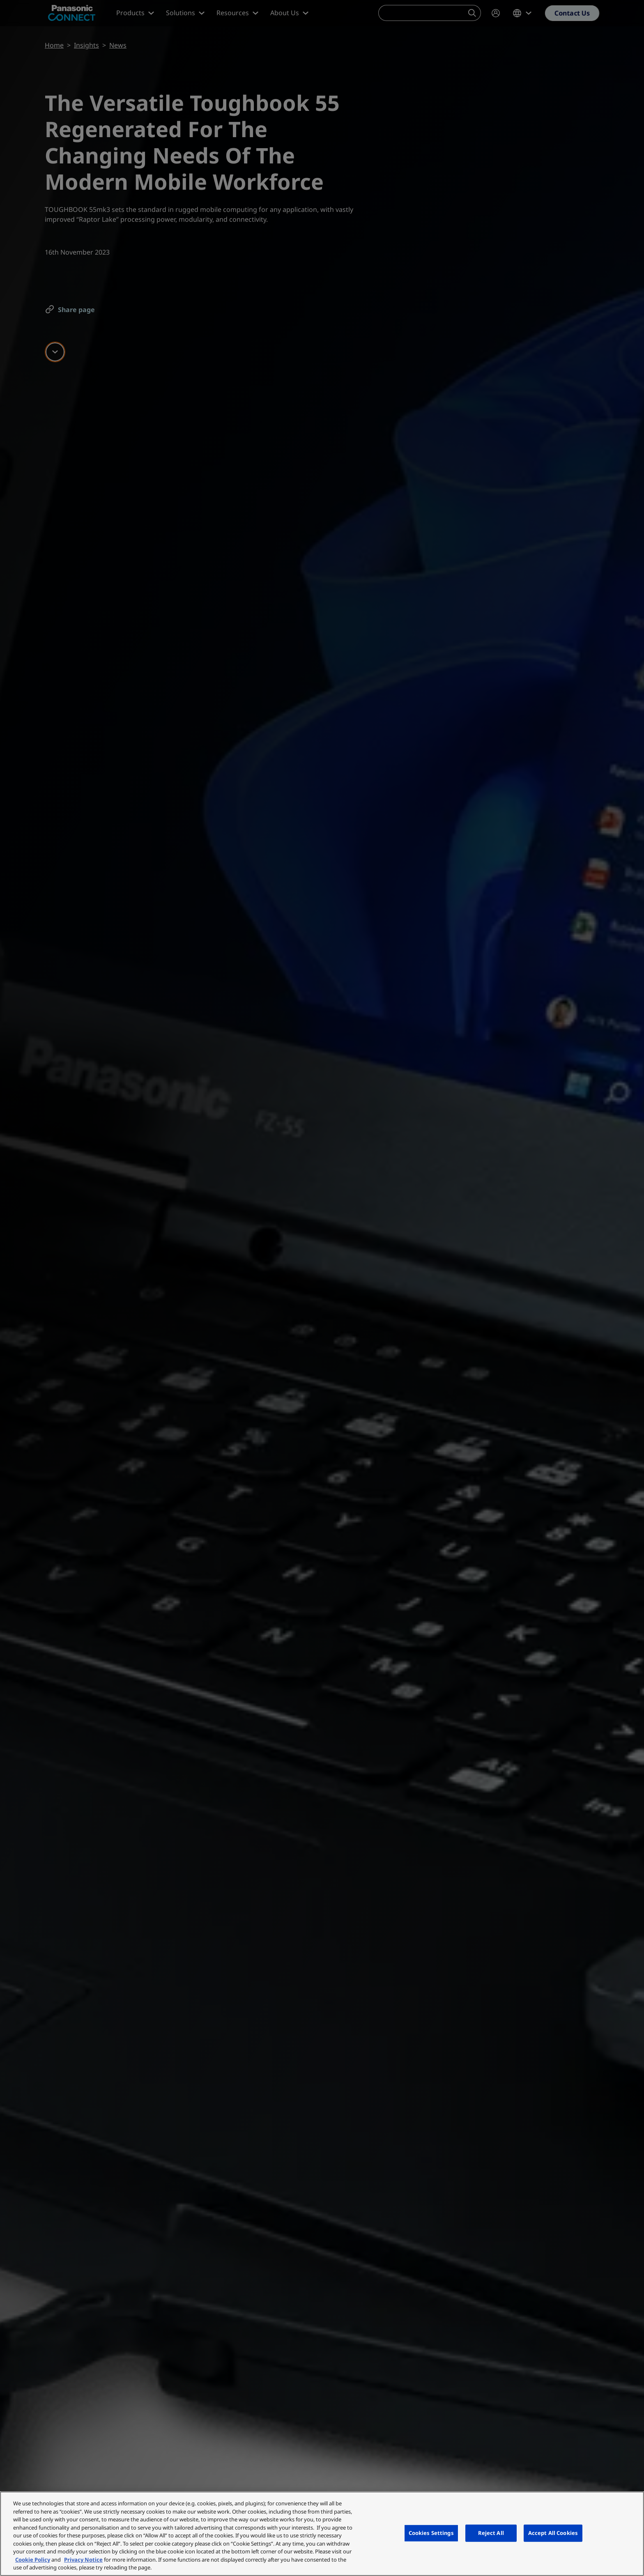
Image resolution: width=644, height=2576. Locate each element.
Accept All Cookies (553, 2533)
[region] (322, 2533)
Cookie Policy (32, 2559)
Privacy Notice (83, 2559)
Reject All (491, 2533)
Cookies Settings (431, 2533)
